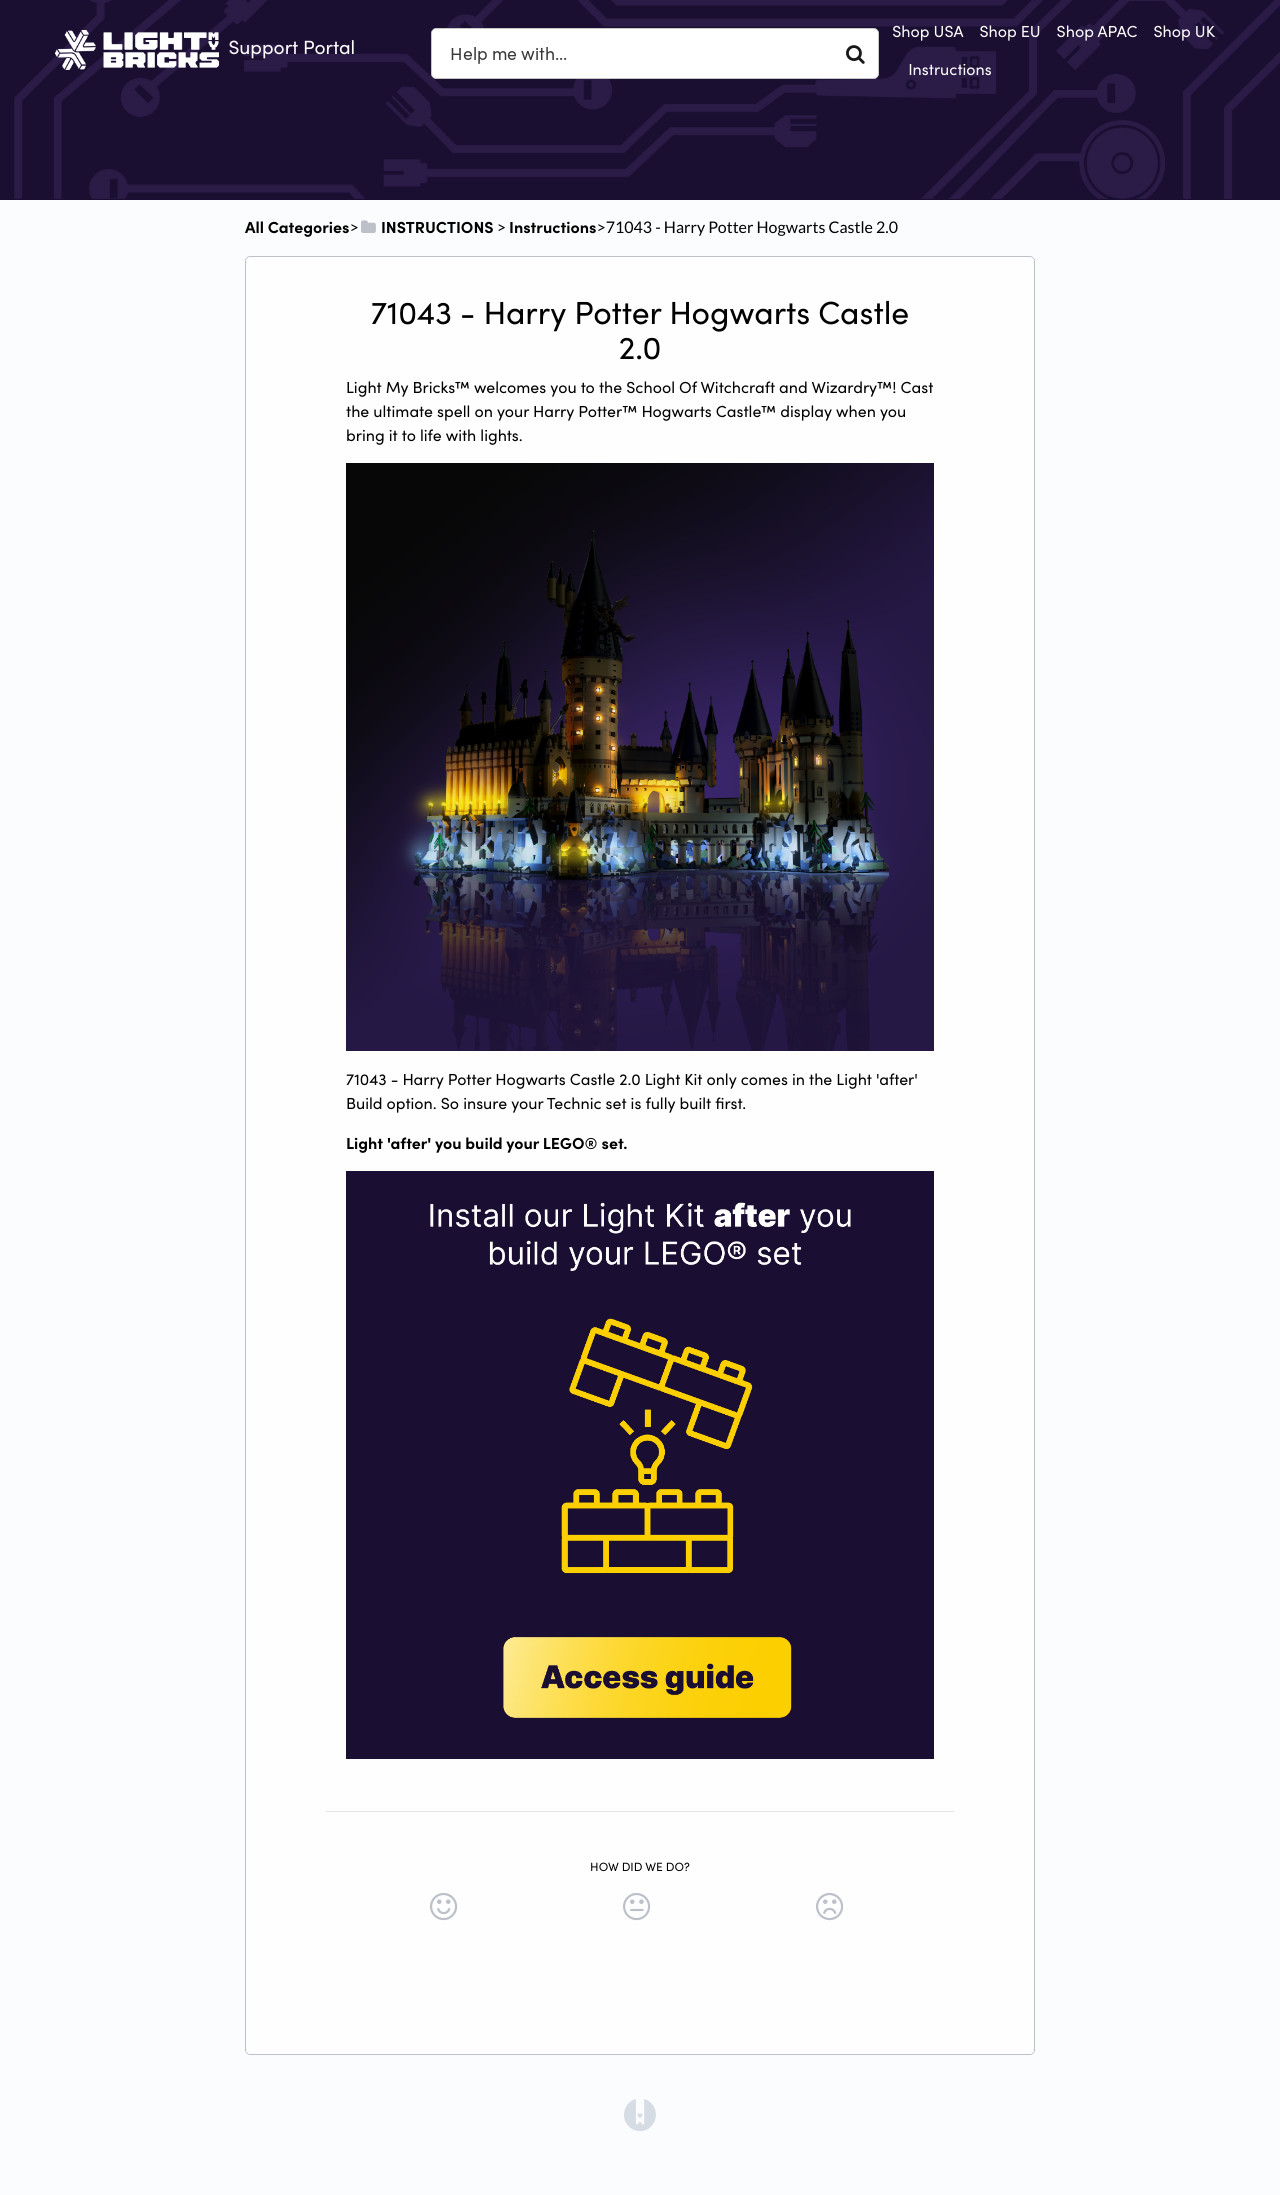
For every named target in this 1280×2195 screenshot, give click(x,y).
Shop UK (1184, 31)
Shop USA (927, 31)
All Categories (297, 227)
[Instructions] (552, 227)
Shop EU (1009, 31)
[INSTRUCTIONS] (426, 227)
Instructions (950, 69)
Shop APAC (1097, 31)
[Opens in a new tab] (640, 2113)
